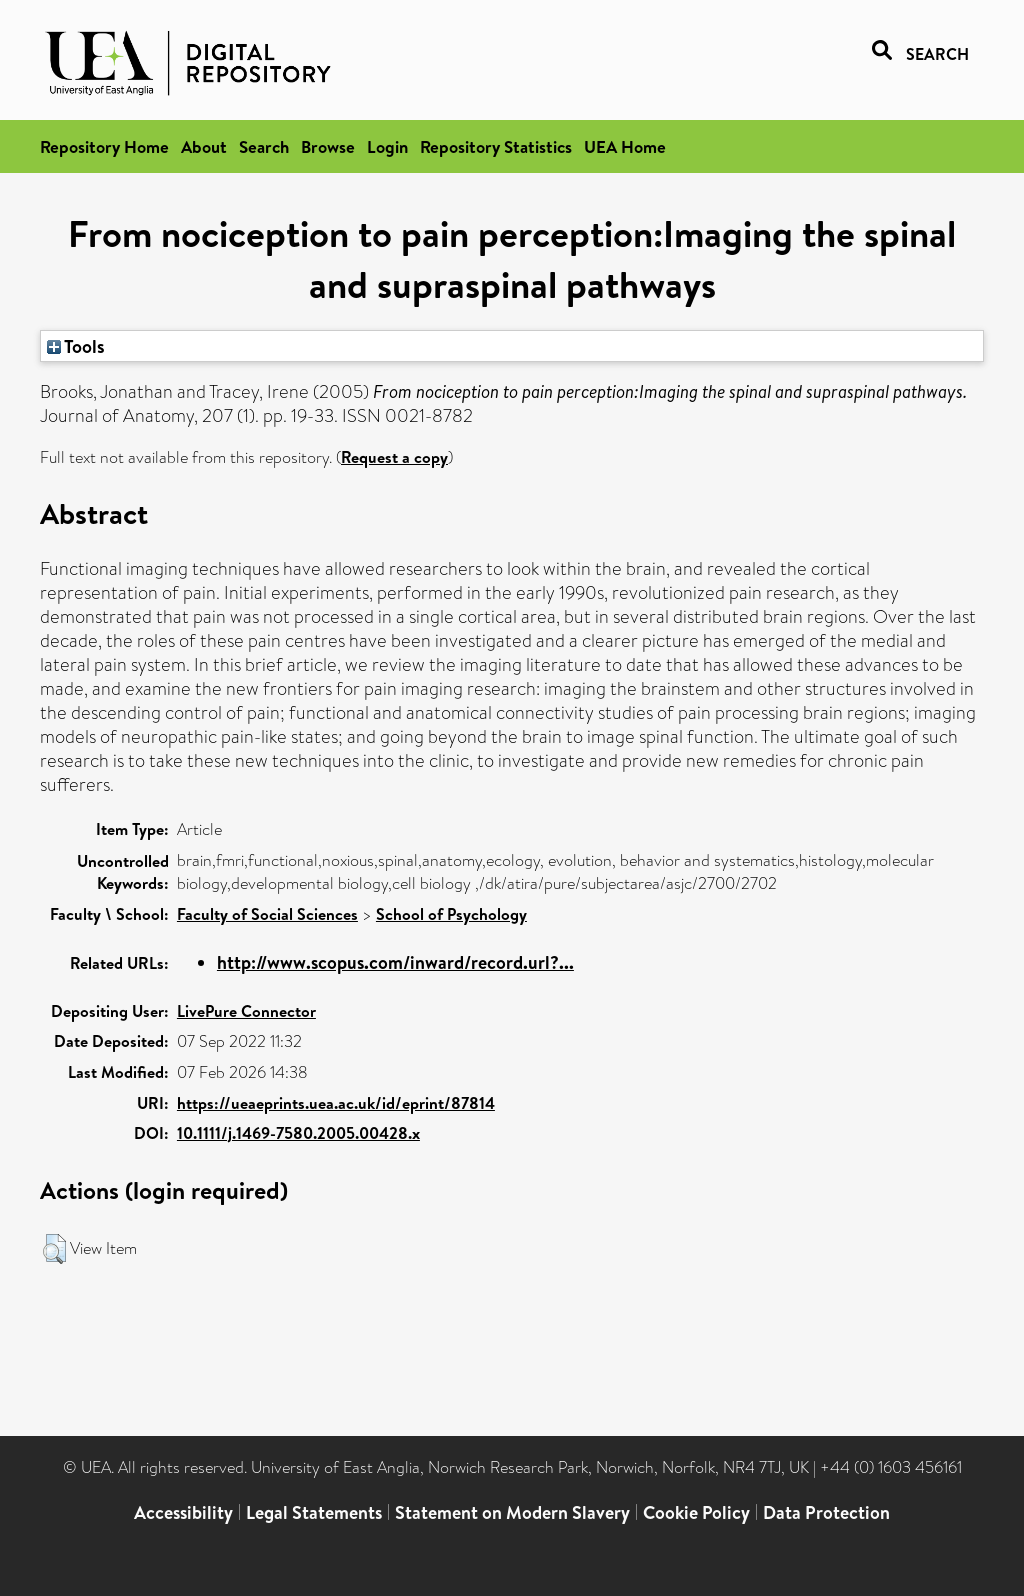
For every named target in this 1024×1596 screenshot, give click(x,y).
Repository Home (104, 146)
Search (264, 146)
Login (387, 146)
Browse (328, 146)
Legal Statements (314, 1512)
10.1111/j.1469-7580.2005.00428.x (298, 1133)
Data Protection (826, 1512)
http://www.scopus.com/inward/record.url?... (395, 962)
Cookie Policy (696, 1512)
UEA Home (625, 146)
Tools (76, 346)
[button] (54, 1249)
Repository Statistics (496, 146)
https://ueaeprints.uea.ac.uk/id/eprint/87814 (336, 1103)
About (204, 146)
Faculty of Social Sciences (267, 914)
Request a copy (394, 457)
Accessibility (183, 1512)
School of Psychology (451, 914)
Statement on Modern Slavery (512, 1512)
